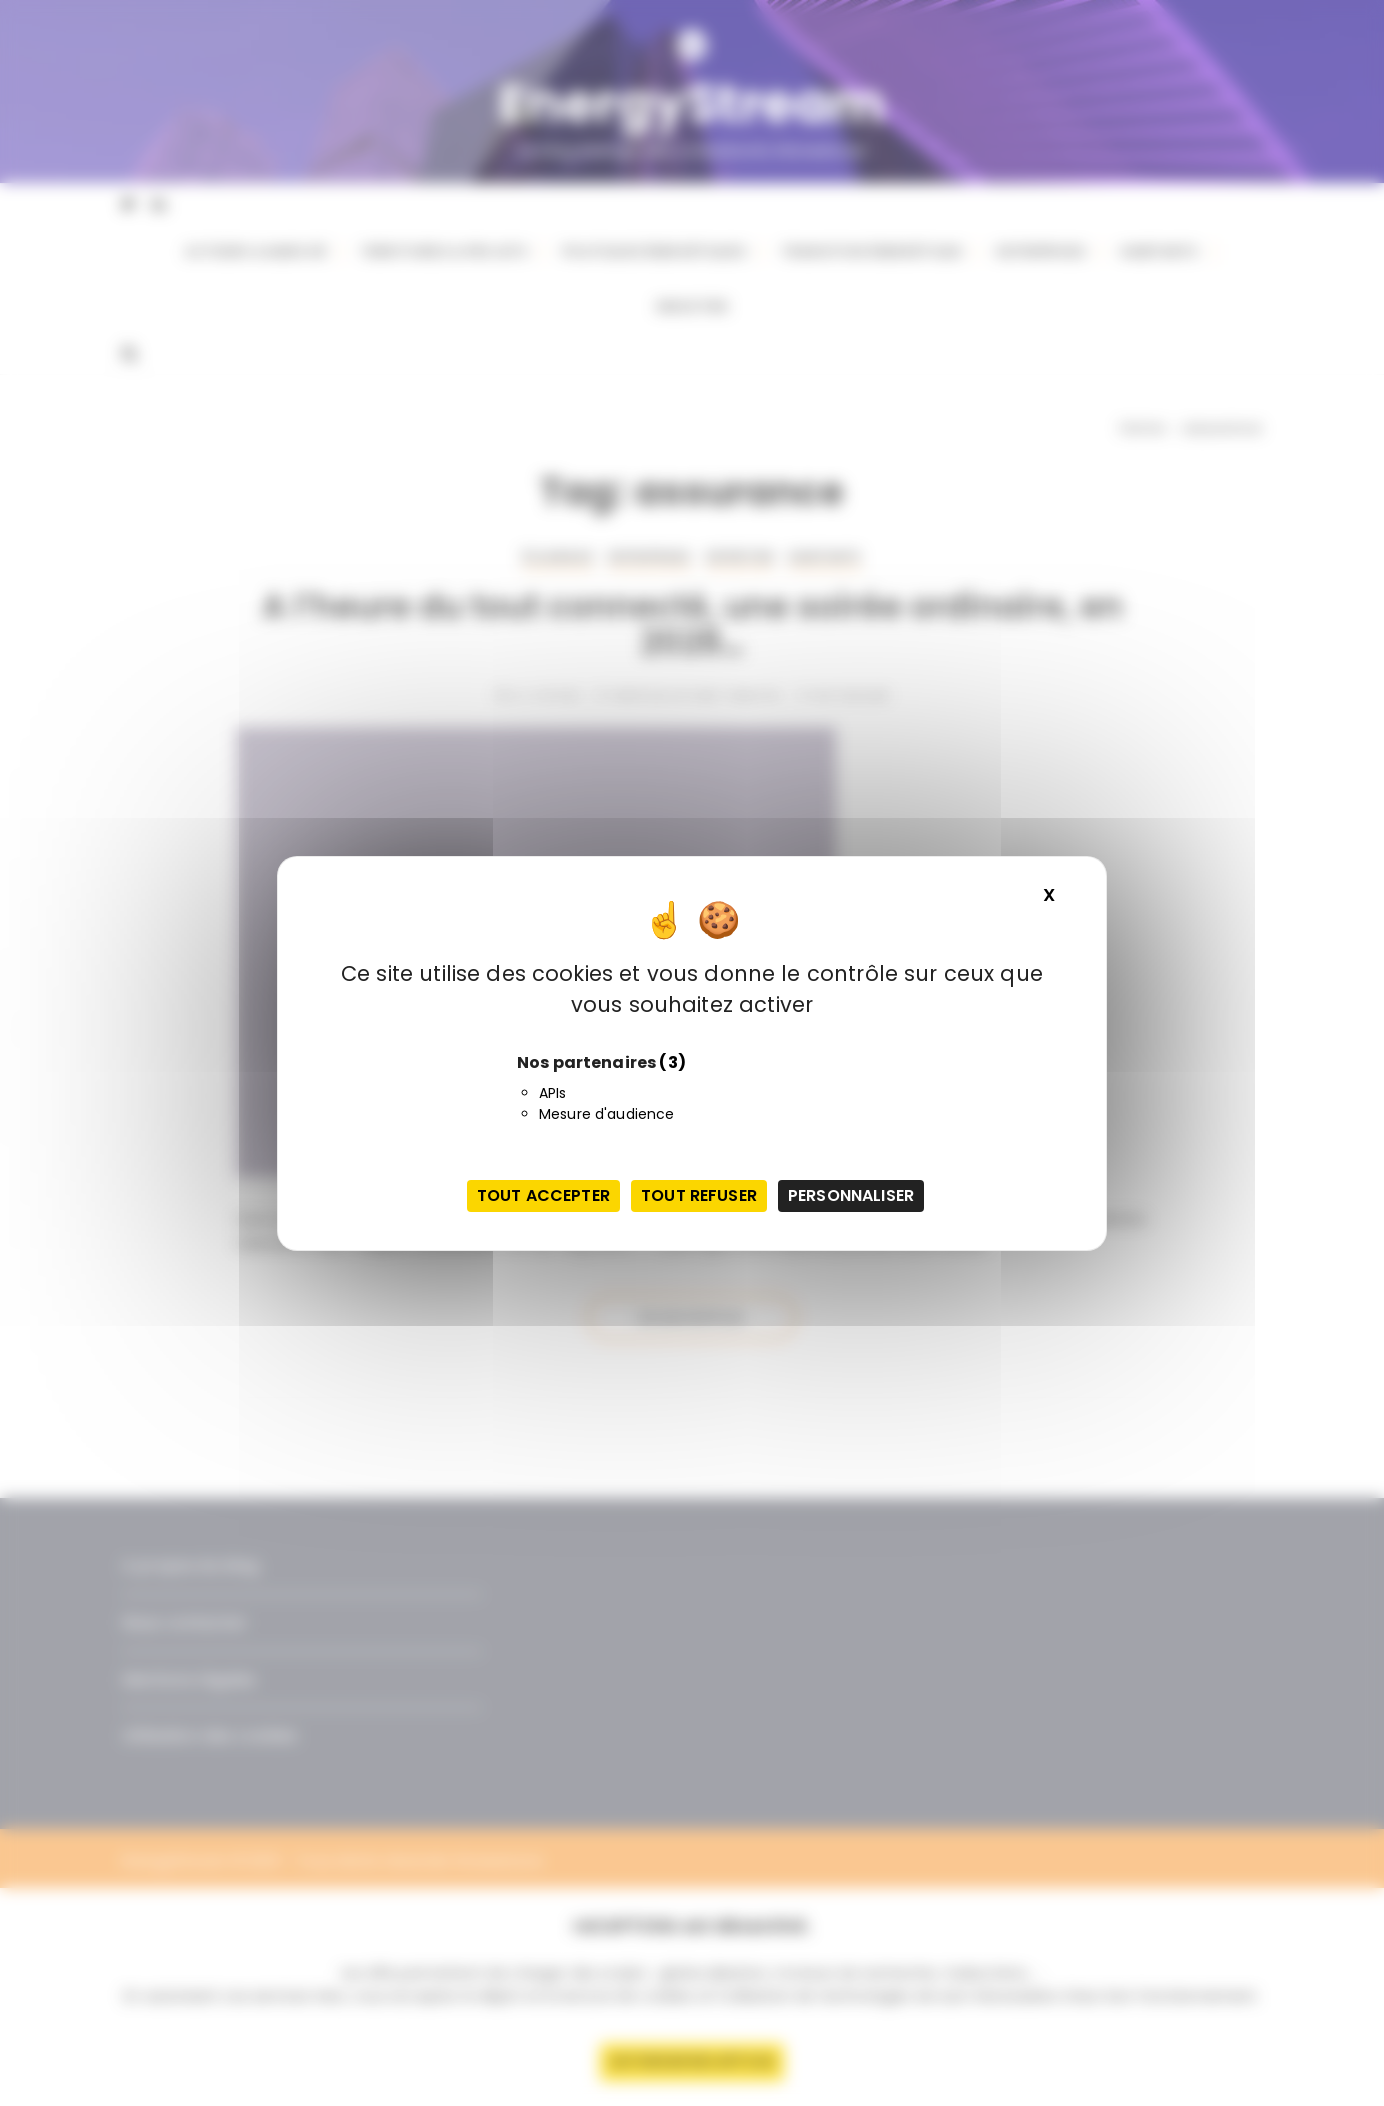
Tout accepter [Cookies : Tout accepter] (543, 1195)
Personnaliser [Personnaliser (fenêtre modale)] (851, 1195)
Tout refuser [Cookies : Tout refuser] (699, 1195)
